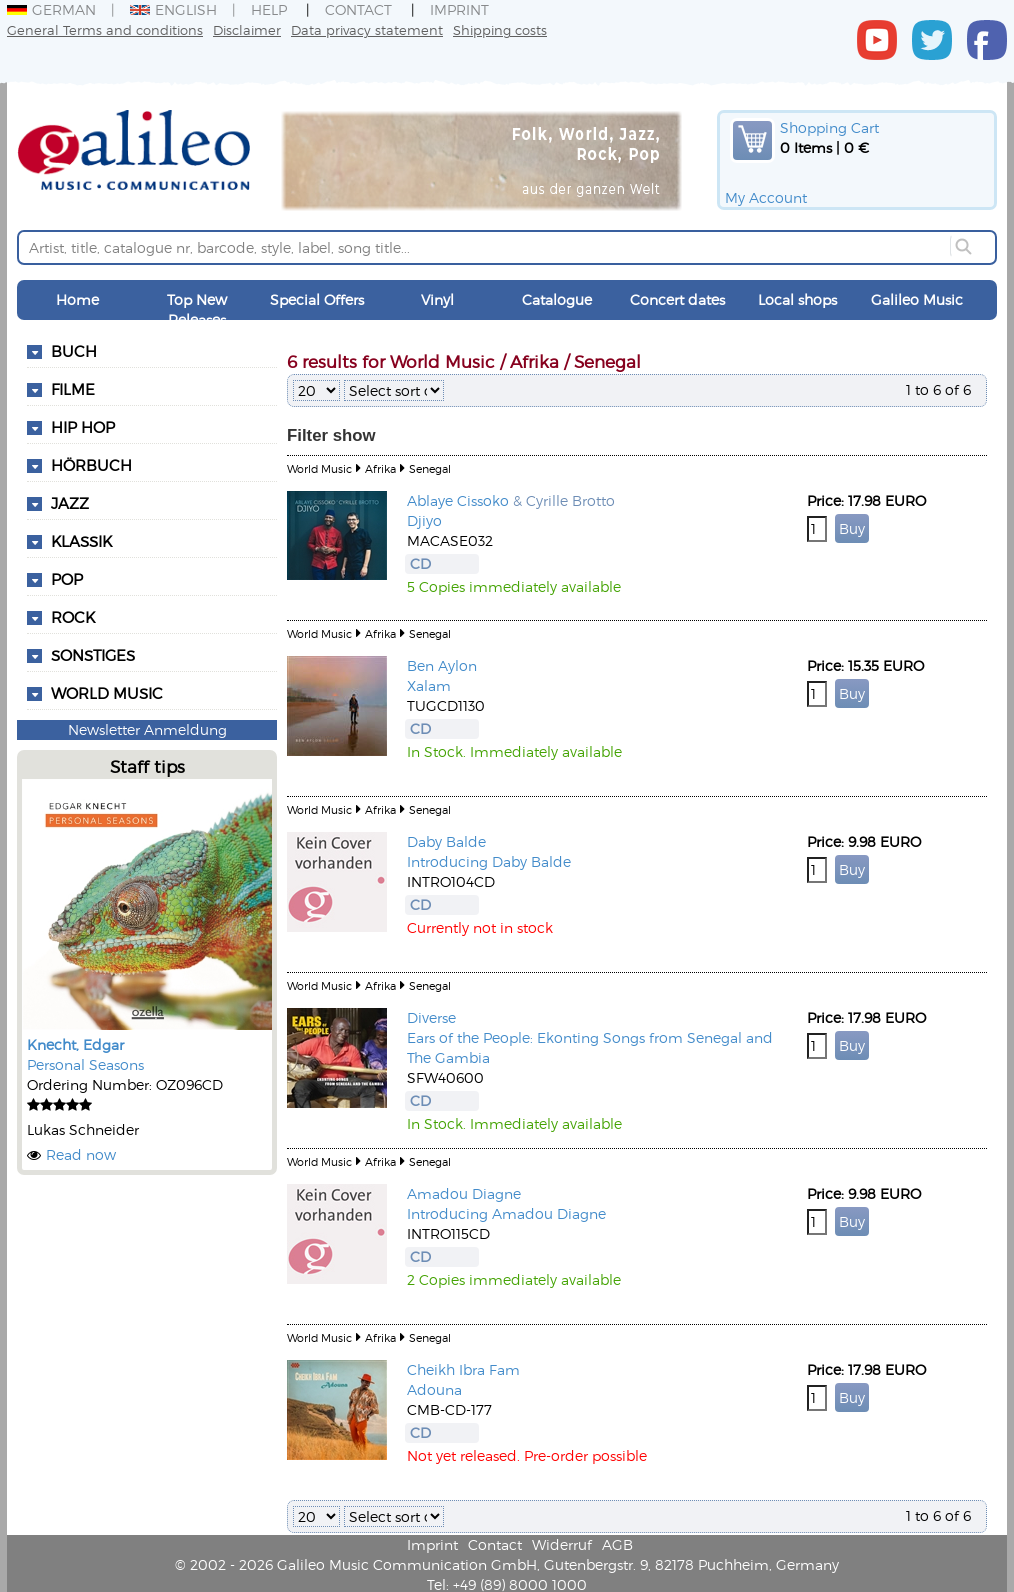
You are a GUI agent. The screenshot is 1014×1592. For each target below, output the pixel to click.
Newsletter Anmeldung (147, 729)
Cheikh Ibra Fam (463, 1369)
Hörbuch (91, 465)
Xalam (429, 685)
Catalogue (557, 299)
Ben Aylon (442, 665)
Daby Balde (446, 841)
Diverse (431, 1017)
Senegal (430, 468)
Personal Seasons (85, 1064)
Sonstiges (93, 655)
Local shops (797, 299)
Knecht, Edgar (75, 1044)
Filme (73, 389)
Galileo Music (917, 299)
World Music (107, 693)
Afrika (380, 468)
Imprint (459, 9)
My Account (766, 197)
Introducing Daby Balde (489, 861)
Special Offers (317, 299)
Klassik (81, 541)
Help (269, 9)
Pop (67, 579)
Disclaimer (247, 29)
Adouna (434, 1389)
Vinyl (437, 299)
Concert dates (677, 299)
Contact (358, 9)
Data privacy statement (367, 29)
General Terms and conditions (105, 29)
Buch (74, 351)
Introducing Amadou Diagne (506, 1213)
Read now (81, 1154)
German (51, 9)
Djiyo (424, 520)
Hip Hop (83, 427)
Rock (73, 617)
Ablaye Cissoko (458, 500)
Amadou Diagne (464, 1193)
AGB (617, 1544)
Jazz (70, 503)
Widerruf (562, 1544)
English (173, 9)
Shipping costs (500, 29)
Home (77, 299)
